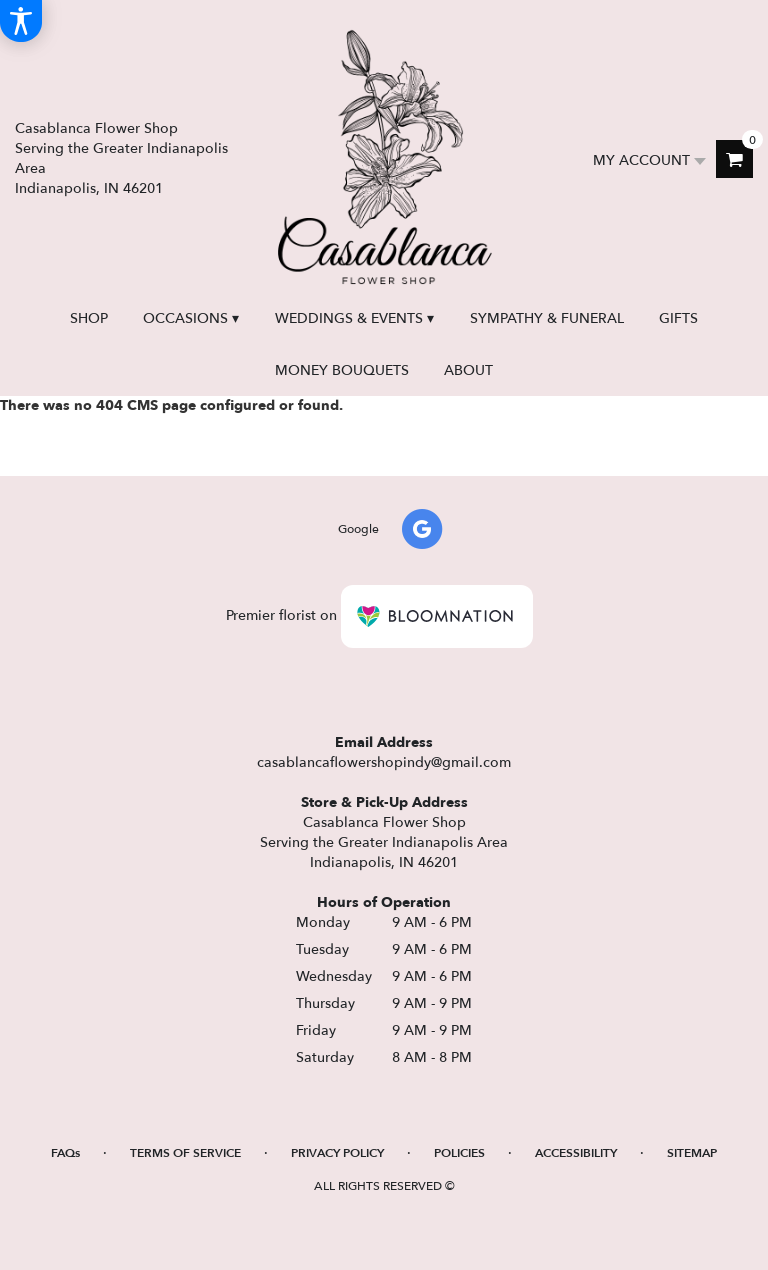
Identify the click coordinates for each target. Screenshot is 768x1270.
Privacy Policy (337, 1153)
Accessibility (576, 1153)
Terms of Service (185, 1153)
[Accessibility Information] (21, 21)
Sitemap (692, 1153)
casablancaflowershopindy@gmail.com (384, 762)
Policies (459, 1153)
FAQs (65, 1153)
